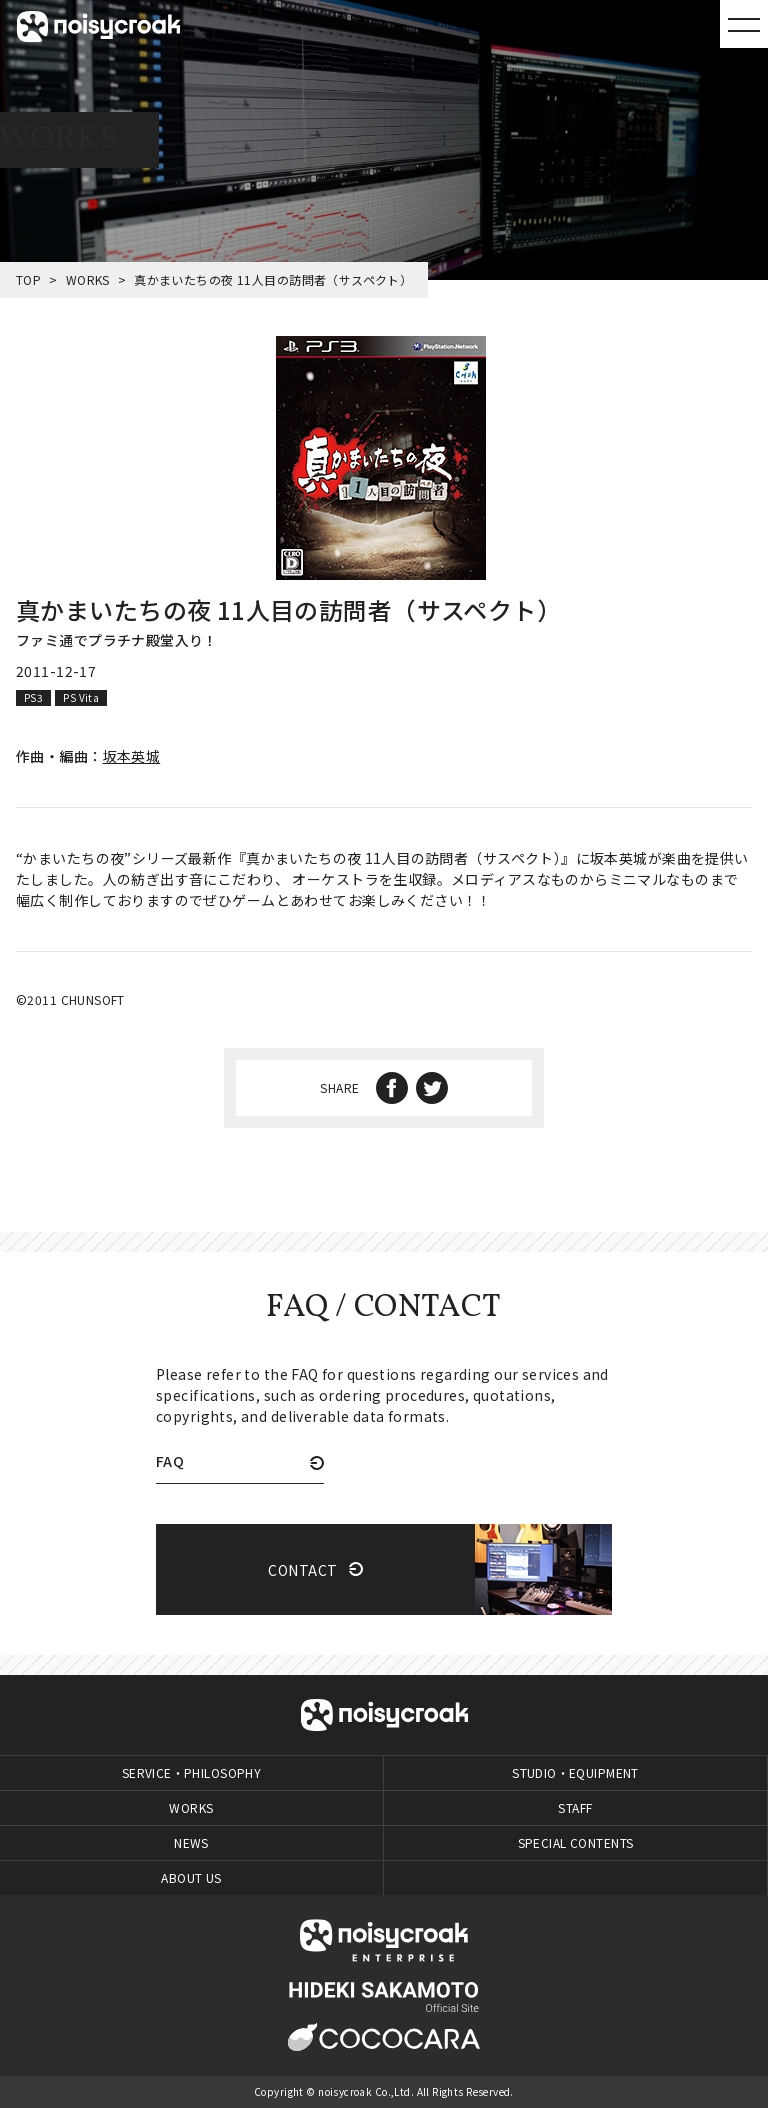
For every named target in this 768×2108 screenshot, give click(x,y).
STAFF (575, 1807)
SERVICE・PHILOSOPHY (192, 1772)
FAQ (170, 1462)
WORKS (88, 279)
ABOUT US (191, 1877)
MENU (744, 24)
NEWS (191, 1842)
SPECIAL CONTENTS (576, 1842)
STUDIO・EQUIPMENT (575, 1772)
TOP (28, 279)
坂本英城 (132, 756)
